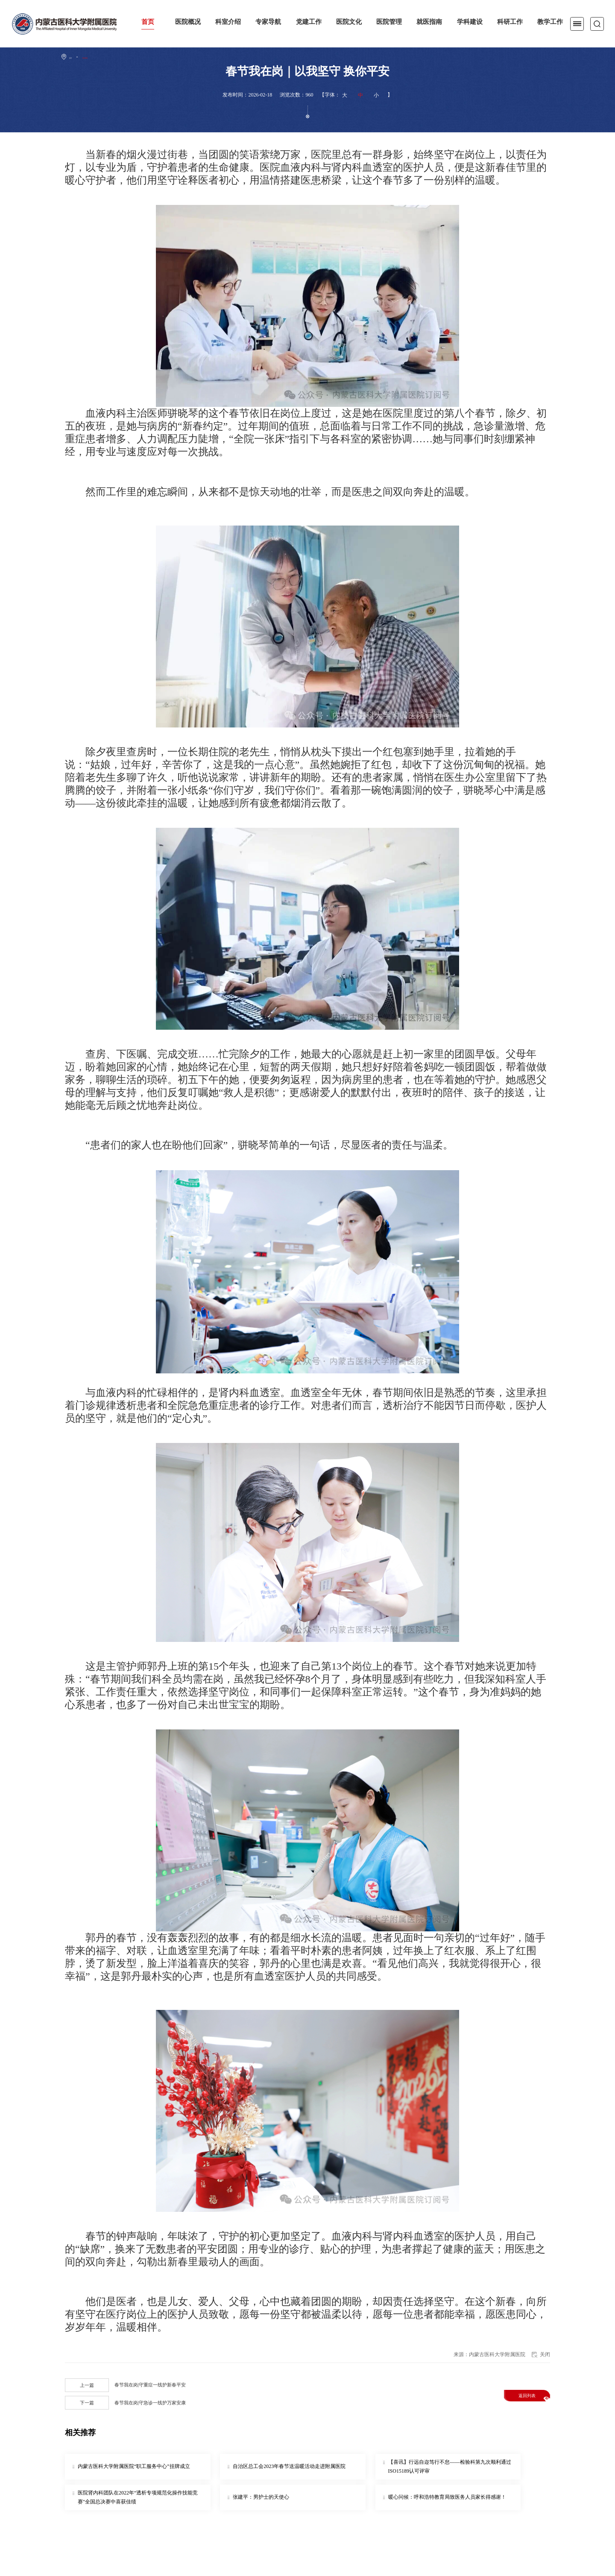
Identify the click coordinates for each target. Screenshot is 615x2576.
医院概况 (188, 21)
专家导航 (268, 21)
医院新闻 (100, 57)
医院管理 (389, 21)
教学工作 (550, 21)
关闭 (545, 2354)
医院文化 (349, 21)
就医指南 (429, 21)
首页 (147, 21)
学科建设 (470, 21)
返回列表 (530, 2396)
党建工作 (309, 21)
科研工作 (510, 21)
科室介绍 (228, 21)
